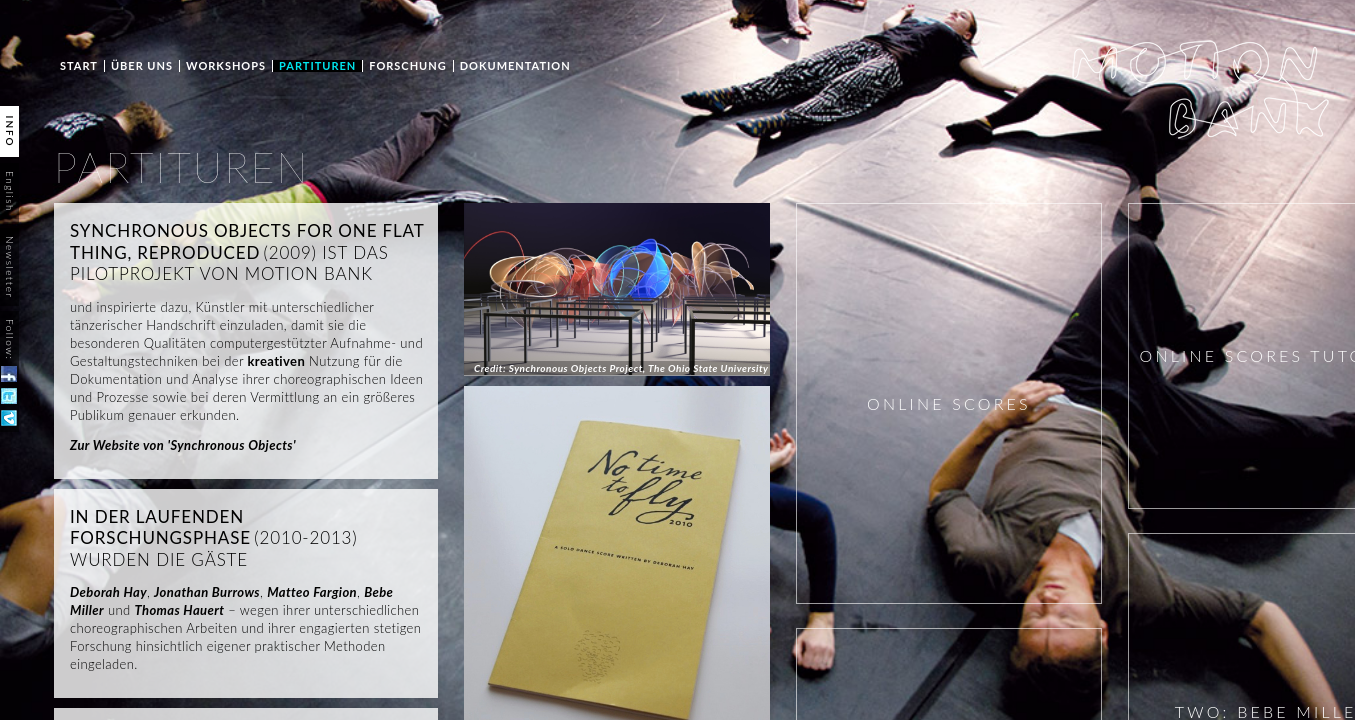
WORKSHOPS (226, 66)
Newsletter (10, 267)
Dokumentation (515, 66)
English (10, 191)
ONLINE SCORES (949, 403)
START (79, 66)
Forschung (407, 66)
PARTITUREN (317, 66)
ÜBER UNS (142, 66)
